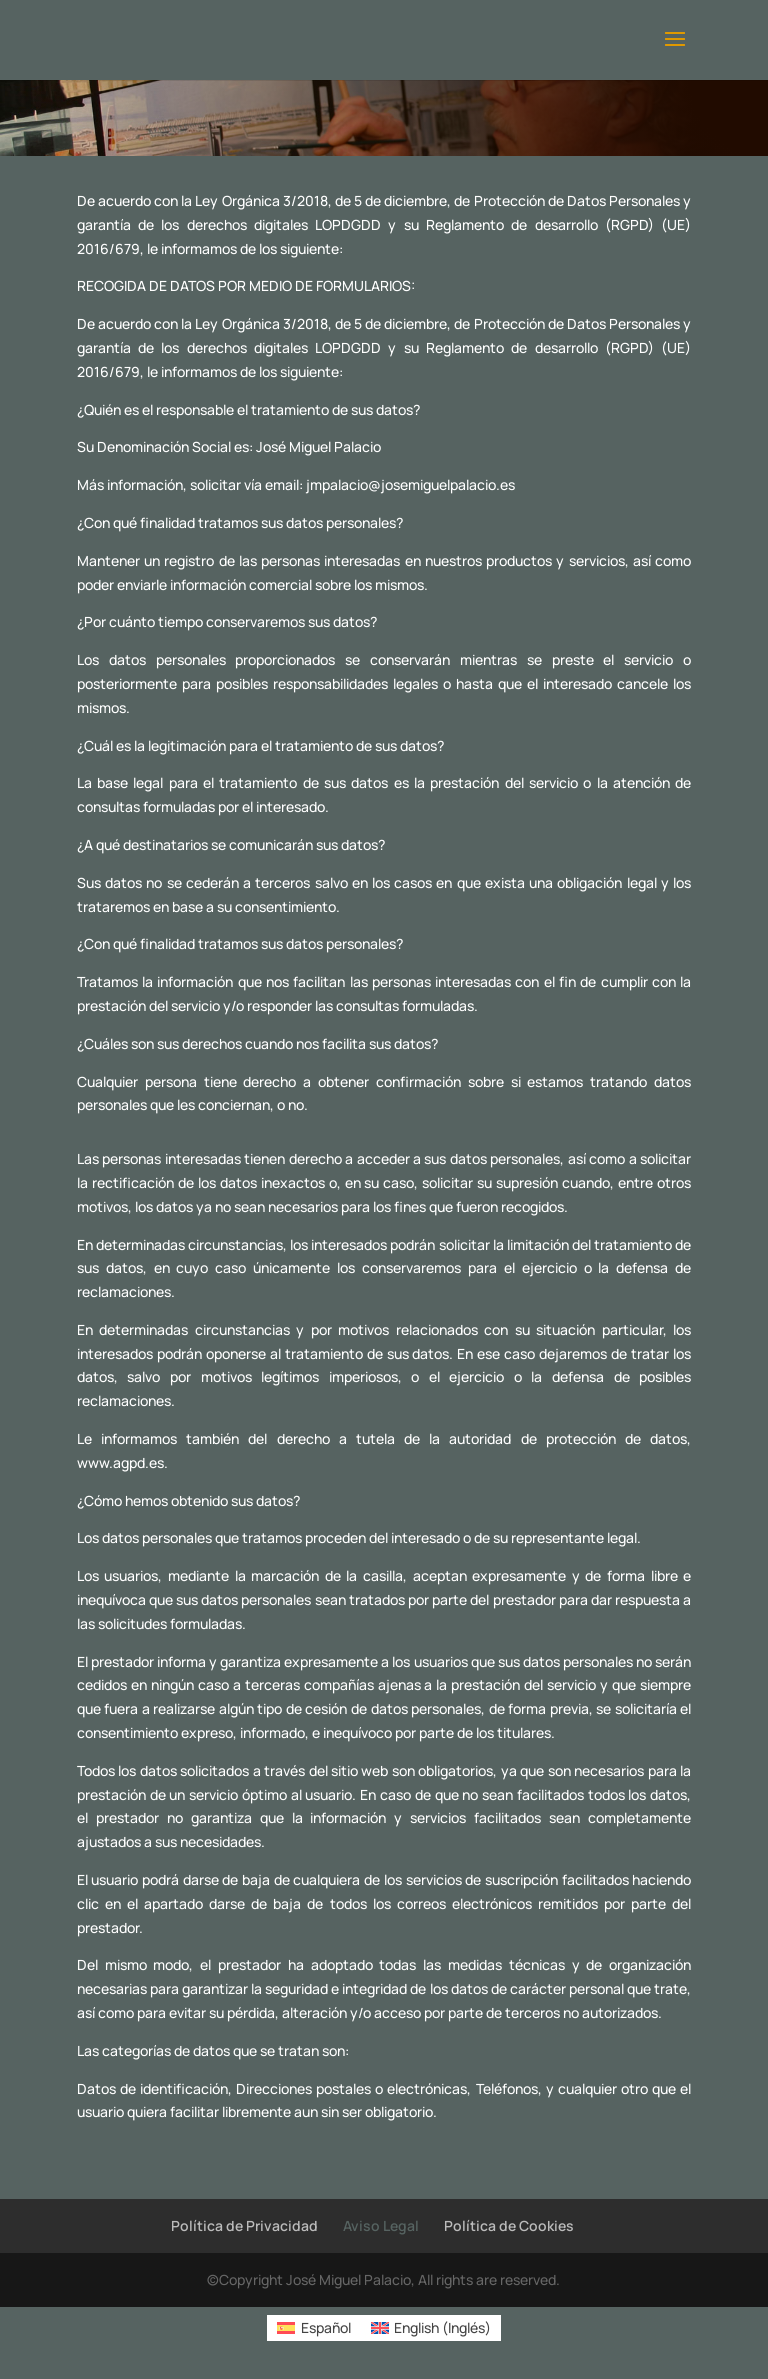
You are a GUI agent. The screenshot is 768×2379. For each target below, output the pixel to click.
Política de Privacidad (244, 2225)
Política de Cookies (509, 2225)
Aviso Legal (381, 2225)
